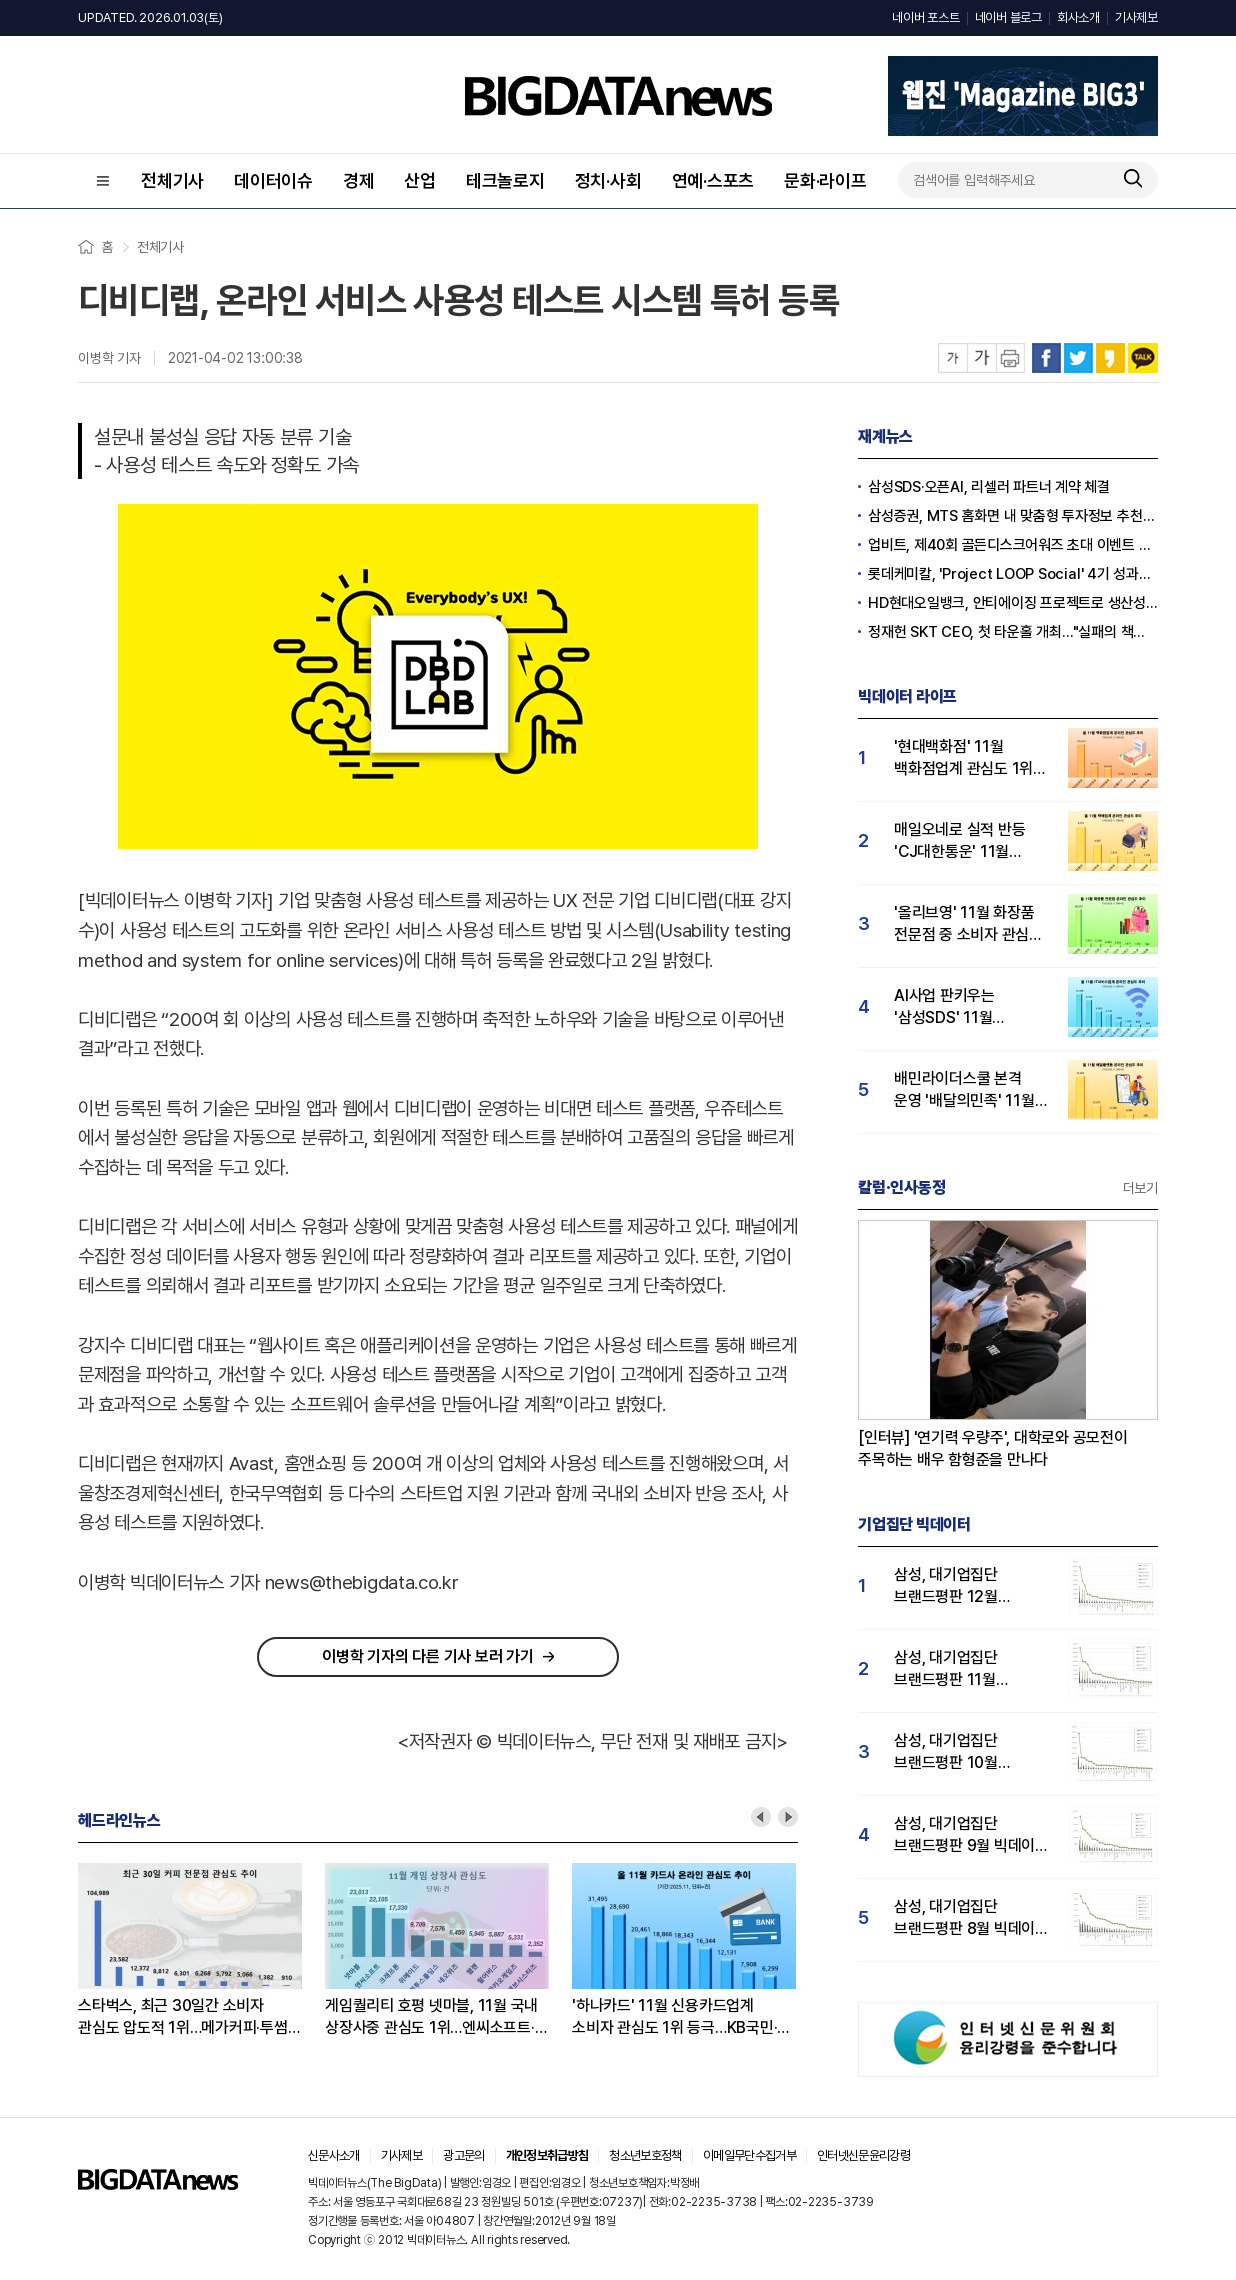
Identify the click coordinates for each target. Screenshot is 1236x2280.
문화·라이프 (825, 180)
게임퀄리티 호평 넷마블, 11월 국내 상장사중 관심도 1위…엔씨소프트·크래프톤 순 (431, 2017)
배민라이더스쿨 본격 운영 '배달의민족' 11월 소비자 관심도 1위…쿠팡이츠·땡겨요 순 (964, 1090)
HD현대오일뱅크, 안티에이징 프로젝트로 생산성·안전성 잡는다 (1013, 603)
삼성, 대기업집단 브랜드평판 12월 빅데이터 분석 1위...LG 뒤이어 (965, 1586)
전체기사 (172, 180)
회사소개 (1078, 17)
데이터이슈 (273, 180)
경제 (359, 180)
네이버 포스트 (925, 17)
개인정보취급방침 (547, 2155)
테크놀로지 (505, 180)
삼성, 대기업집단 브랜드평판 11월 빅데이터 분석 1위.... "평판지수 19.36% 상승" (957, 1669)
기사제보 (1136, 17)
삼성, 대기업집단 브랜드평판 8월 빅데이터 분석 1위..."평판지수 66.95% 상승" (971, 1918)
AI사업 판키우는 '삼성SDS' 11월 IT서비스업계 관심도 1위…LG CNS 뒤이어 (961, 1007)
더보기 (1140, 1188)
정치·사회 (608, 180)
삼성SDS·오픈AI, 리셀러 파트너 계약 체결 (989, 487)
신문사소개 (334, 2155)
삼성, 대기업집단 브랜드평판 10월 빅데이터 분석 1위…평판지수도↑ (955, 1752)
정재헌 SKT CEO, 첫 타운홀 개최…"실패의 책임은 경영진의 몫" (1013, 632)
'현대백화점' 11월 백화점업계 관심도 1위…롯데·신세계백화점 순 (969, 758)
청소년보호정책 (645, 2155)
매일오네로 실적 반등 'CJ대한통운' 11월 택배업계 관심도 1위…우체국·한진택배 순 (962, 841)
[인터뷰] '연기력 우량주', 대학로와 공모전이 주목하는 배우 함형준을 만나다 (993, 1448)
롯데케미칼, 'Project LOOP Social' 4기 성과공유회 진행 (1013, 574)
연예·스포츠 (713, 180)
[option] (201, 1951)
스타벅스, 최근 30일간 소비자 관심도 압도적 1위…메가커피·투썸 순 (183, 2017)
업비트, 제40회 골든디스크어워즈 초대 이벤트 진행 (1013, 545)
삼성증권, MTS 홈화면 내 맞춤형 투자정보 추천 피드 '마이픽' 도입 (1013, 516)
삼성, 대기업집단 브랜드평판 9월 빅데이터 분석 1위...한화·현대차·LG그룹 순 (971, 1835)
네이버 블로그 (1008, 17)
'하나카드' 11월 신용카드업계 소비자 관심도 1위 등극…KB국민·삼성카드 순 (674, 2017)
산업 (420, 180)
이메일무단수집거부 (749, 2155)
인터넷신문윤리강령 (863, 2155)
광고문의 (463, 2155)
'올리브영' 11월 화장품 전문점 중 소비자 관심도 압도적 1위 (968, 924)
